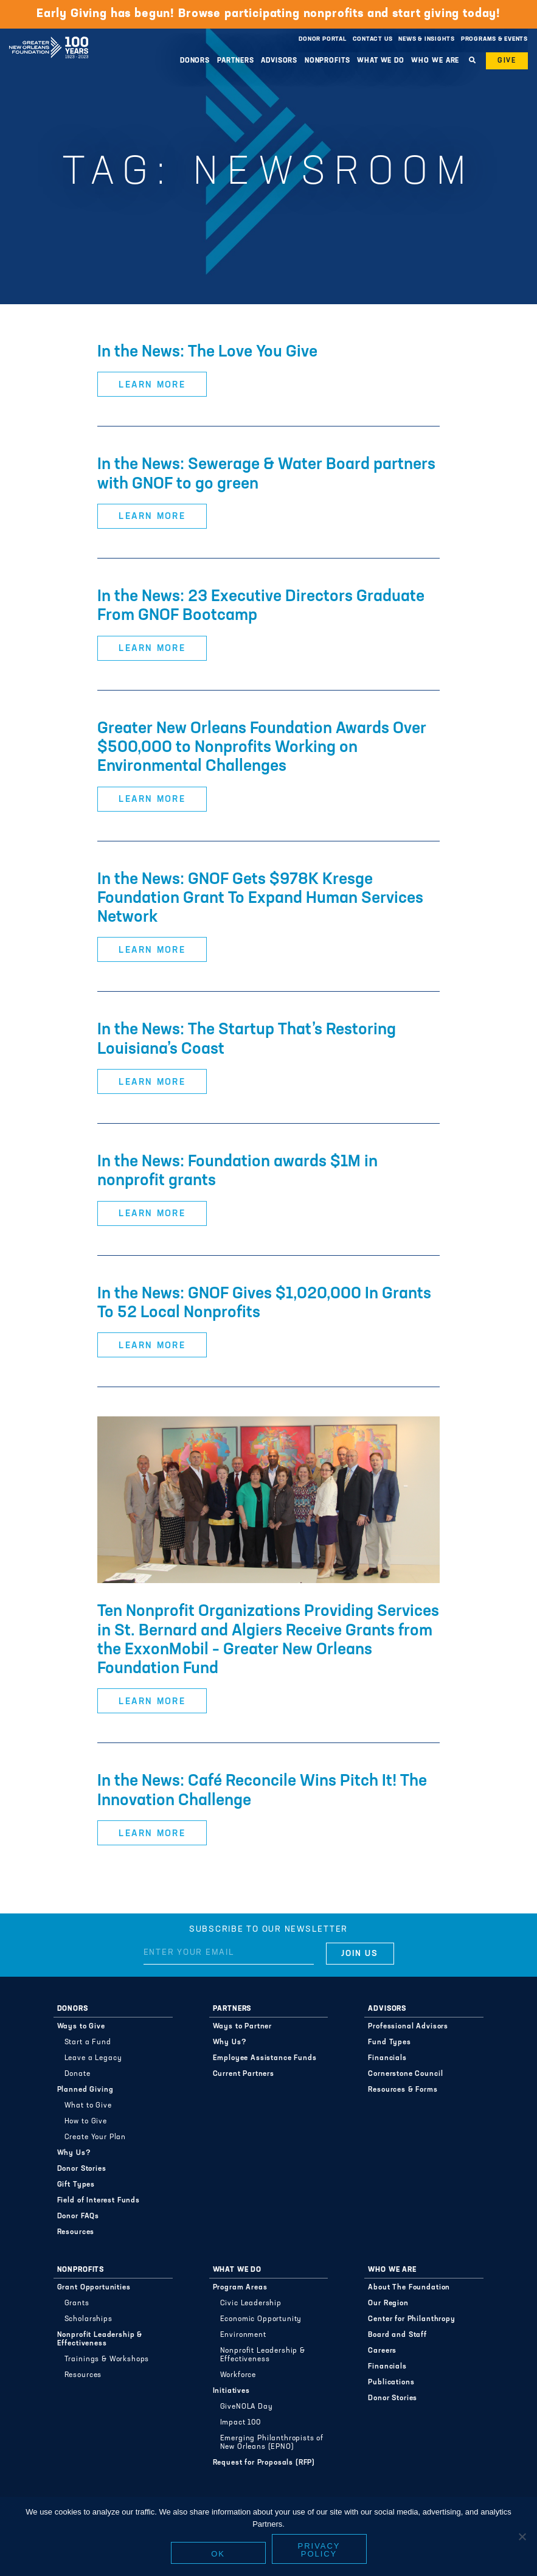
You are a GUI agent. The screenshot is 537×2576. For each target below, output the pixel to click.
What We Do (380, 60)
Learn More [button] (152, 385)
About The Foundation (409, 2287)
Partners (235, 60)
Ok (218, 2553)
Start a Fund (87, 2042)
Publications (391, 2382)
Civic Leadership (251, 2303)
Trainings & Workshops (107, 2359)
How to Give (85, 2121)
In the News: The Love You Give (207, 352)
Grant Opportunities (94, 2287)
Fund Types (389, 2042)
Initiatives (231, 2391)
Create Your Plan (95, 2137)
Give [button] (506, 60)
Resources (76, 2232)
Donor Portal (322, 39)
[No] (522, 2536)
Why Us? (74, 2153)
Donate (77, 2074)
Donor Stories (81, 2169)
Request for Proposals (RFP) (264, 2462)
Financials (387, 2058)
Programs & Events (494, 39)
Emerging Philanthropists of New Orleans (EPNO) (272, 2443)
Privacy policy (319, 2549)
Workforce (238, 2375)
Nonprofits (327, 60)
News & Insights (426, 39)
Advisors (279, 60)
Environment (243, 2335)
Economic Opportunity (261, 2319)
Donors (195, 60)
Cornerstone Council (405, 2074)
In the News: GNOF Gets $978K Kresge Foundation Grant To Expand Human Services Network (260, 899)
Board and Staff (397, 2335)
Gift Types (76, 2184)
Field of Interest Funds (98, 2200)
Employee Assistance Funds (265, 2058)
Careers (382, 2351)
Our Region (388, 2303)
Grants (76, 2303)
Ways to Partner (242, 2026)
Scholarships (88, 2319)
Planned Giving (85, 2090)
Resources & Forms (402, 2090)
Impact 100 (240, 2422)
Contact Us (373, 39)
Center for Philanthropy (411, 2319)
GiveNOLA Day (246, 2407)
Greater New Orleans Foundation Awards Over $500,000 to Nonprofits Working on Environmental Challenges (261, 748)
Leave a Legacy (93, 2058)
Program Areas (240, 2287)
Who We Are (435, 60)
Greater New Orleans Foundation (48, 36)
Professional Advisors (408, 2026)
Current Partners (243, 2074)
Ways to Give (81, 2026)
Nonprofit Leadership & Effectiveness (99, 2339)
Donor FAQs (78, 2216)
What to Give (88, 2105)
